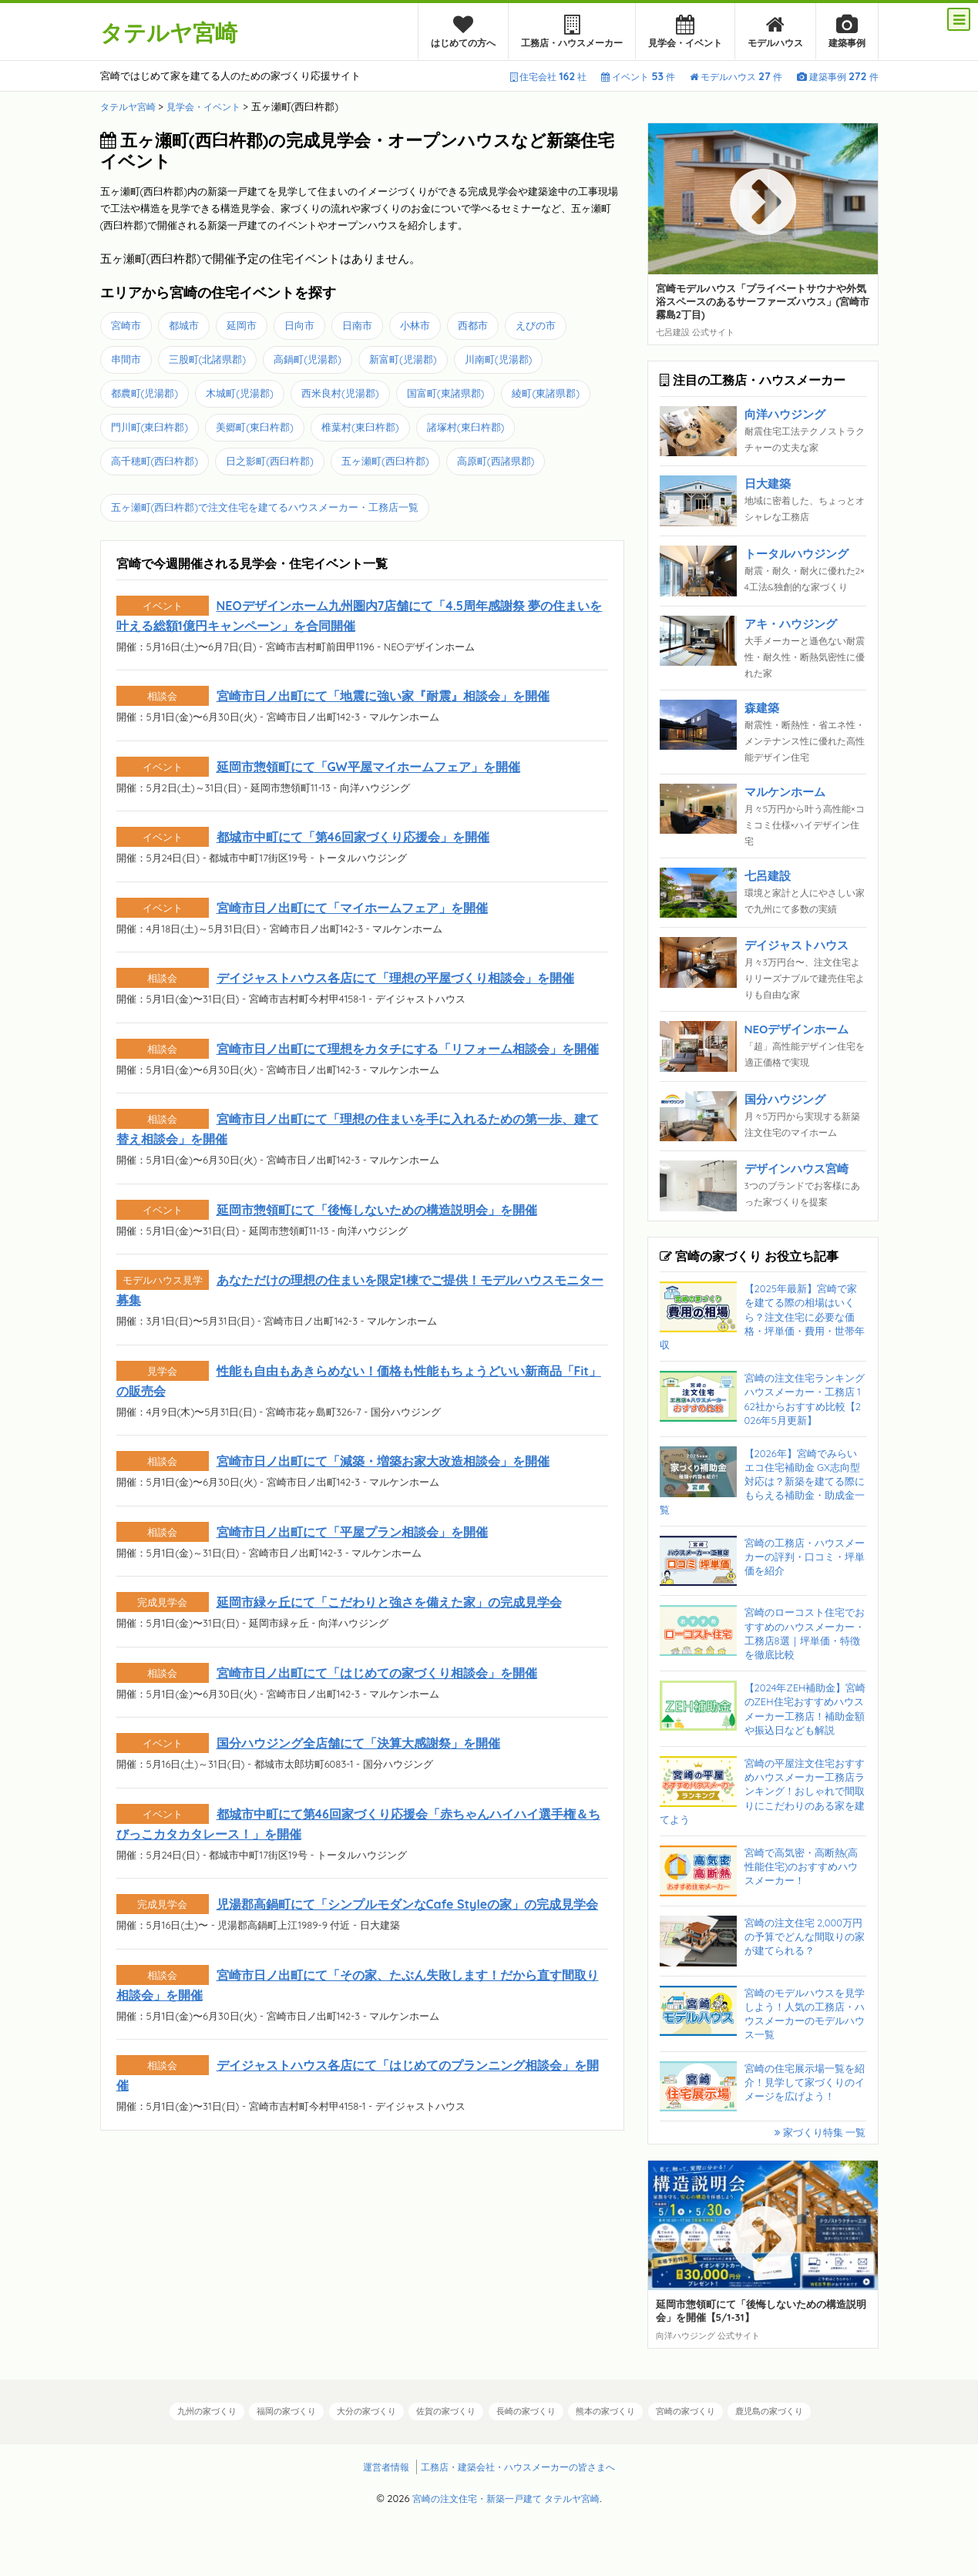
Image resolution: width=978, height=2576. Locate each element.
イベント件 (638, 76)
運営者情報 (378, 2466)
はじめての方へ (463, 32)
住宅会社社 (548, 76)
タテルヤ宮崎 (175, 31)
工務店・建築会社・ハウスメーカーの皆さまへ (520, 2466)
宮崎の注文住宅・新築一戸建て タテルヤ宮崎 (506, 2497)
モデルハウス (775, 32)
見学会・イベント (685, 32)
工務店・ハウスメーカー (572, 32)
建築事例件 (838, 76)
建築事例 (846, 32)
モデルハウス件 (736, 76)
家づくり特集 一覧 (820, 2132)
